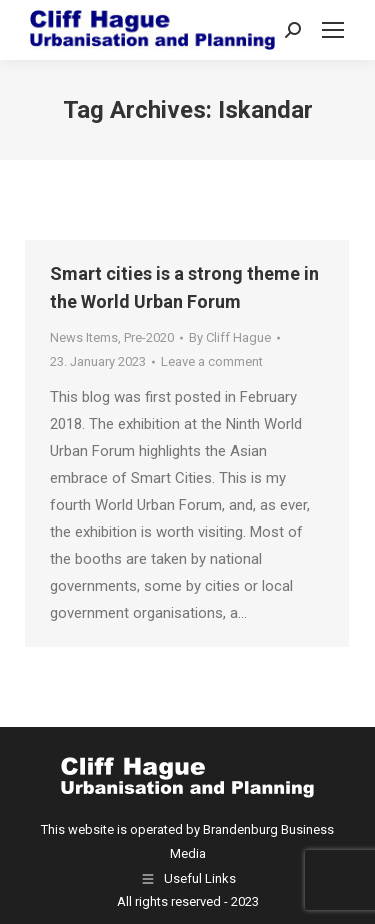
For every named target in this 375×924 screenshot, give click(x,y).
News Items (84, 337)
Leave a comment (212, 361)
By (230, 337)
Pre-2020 (149, 337)
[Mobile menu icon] (333, 30)
